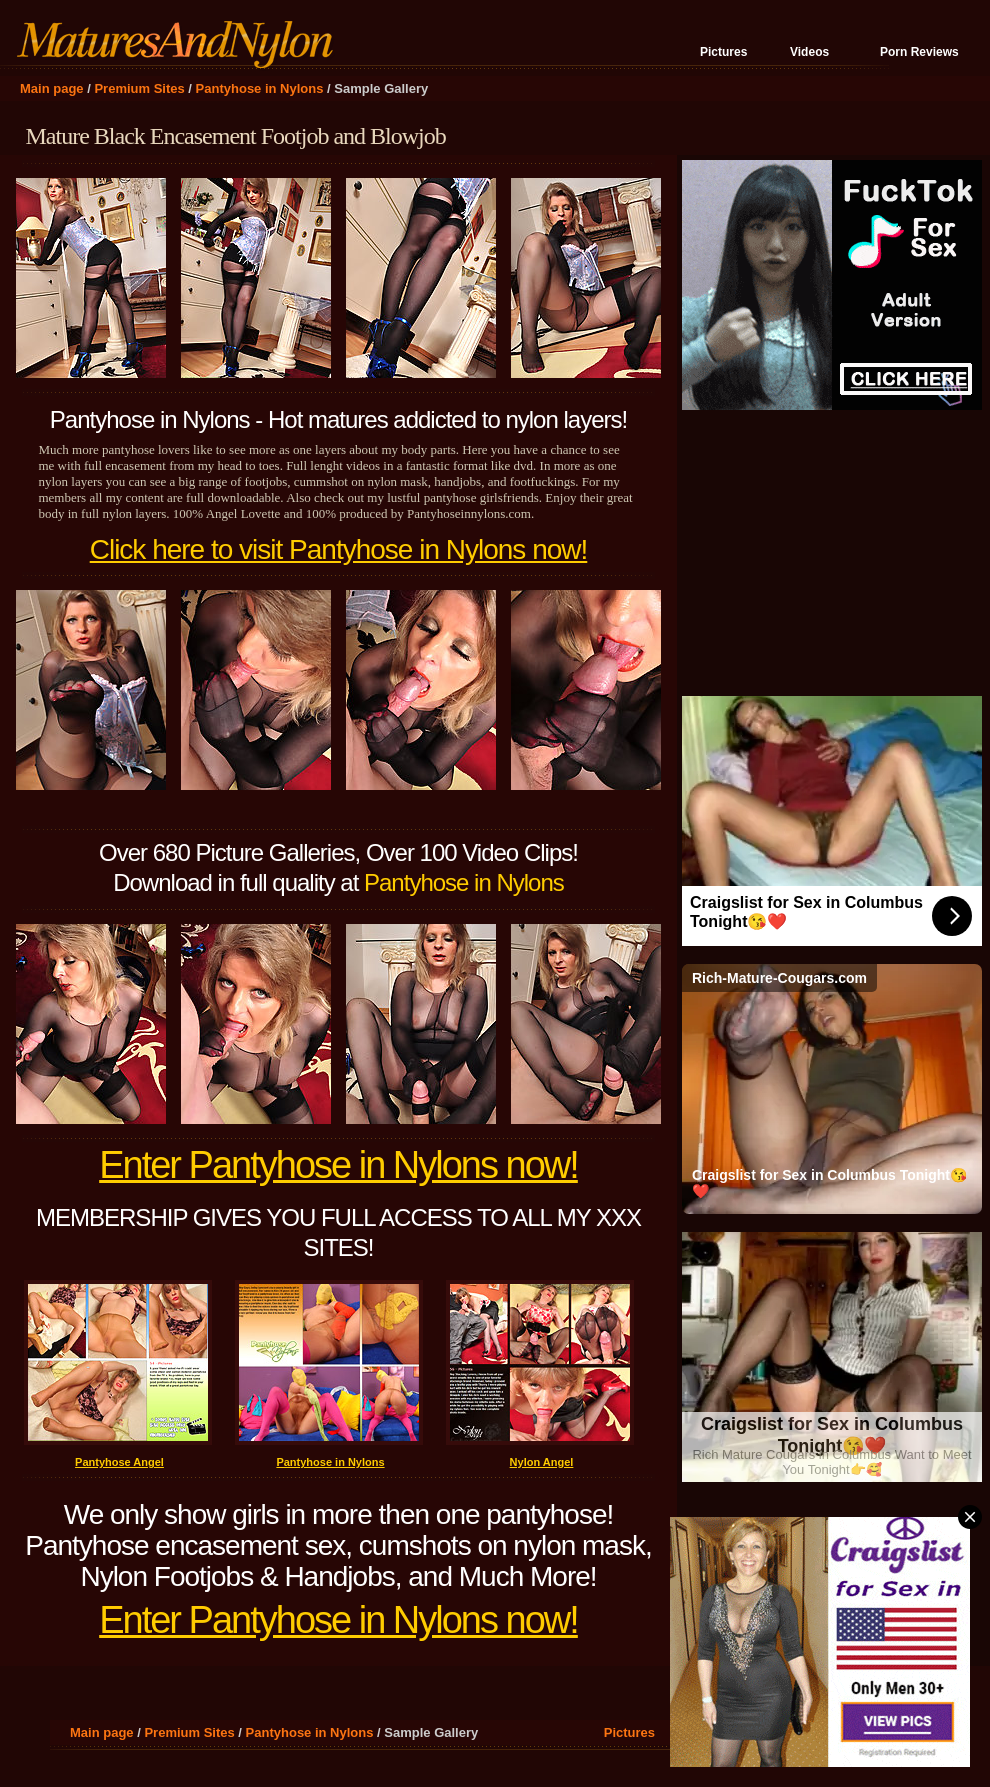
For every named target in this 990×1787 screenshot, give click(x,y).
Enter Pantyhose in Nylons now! (338, 1165)
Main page (52, 88)
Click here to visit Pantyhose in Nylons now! (339, 549)
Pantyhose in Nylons (260, 88)
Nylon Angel (542, 1462)
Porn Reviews (919, 52)
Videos (809, 52)
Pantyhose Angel (119, 1462)
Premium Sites (139, 88)
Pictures (723, 52)
